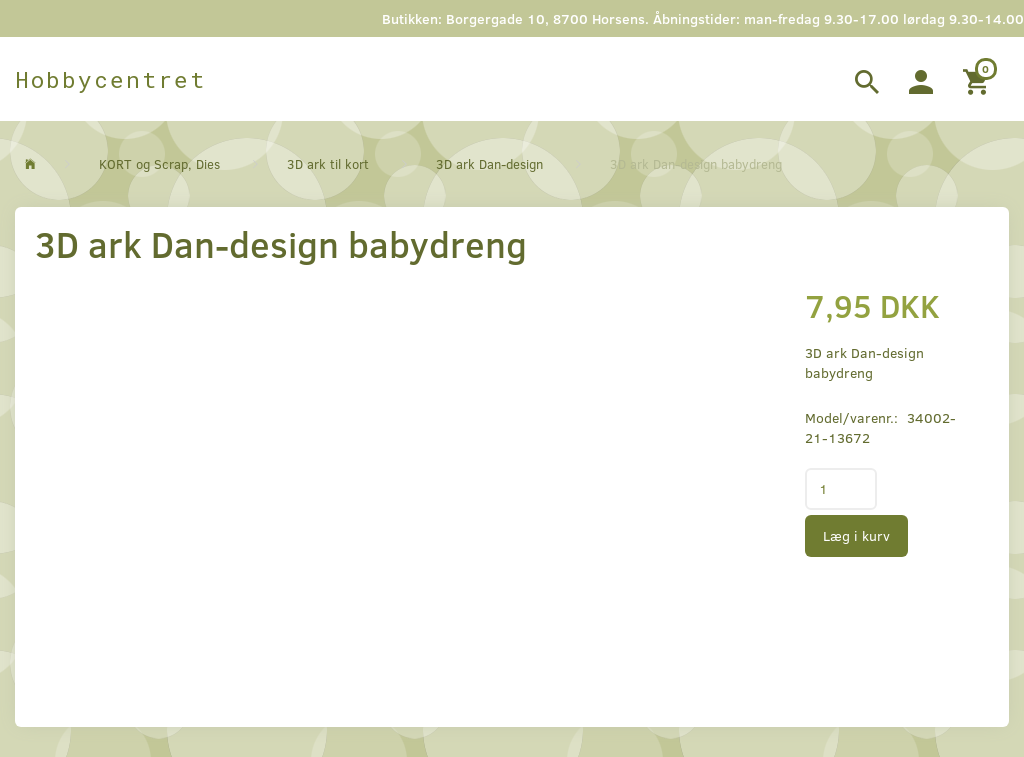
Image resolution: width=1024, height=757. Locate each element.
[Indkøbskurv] (978, 79)
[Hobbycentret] (110, 79)
